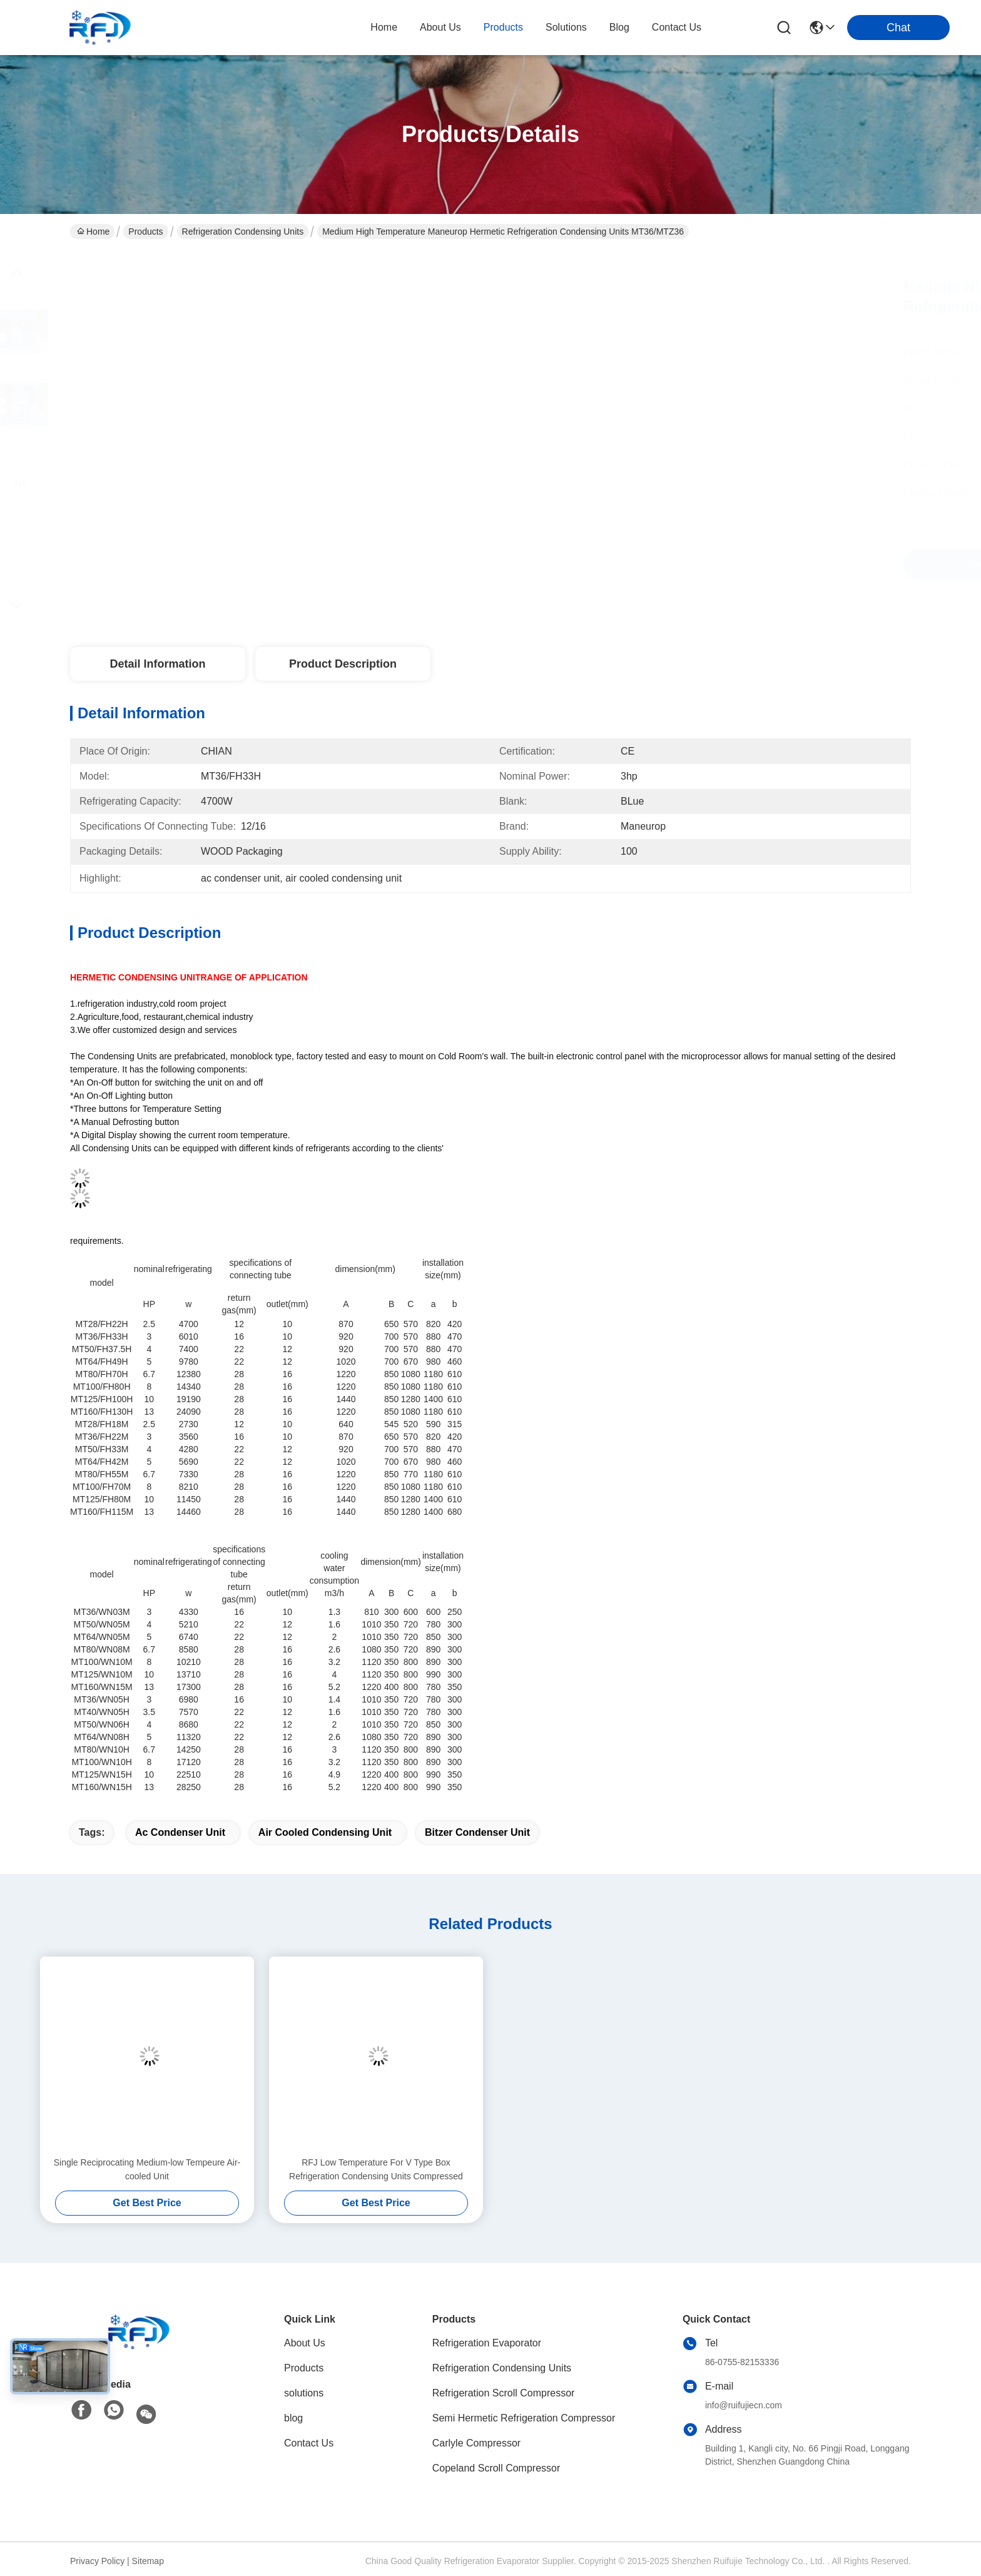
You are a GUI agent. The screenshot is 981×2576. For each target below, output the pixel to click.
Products (145, 232)
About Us (304, 2343)
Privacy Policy (97, 2561)
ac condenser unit (180, 1832)
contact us (676, 27)
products (503, 27)
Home (383, 27)
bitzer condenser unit (477, 1832)
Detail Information (157, 664)
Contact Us (308, 2443)
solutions (566, 27)
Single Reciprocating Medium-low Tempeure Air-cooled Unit (147, 2169)
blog (619, 27)
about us (440, 27)
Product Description (343, 664)
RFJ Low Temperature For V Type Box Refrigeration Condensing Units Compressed (376, 2169)
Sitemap (148, 2561)
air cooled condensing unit (325, 1832)
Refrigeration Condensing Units (243, 232)
